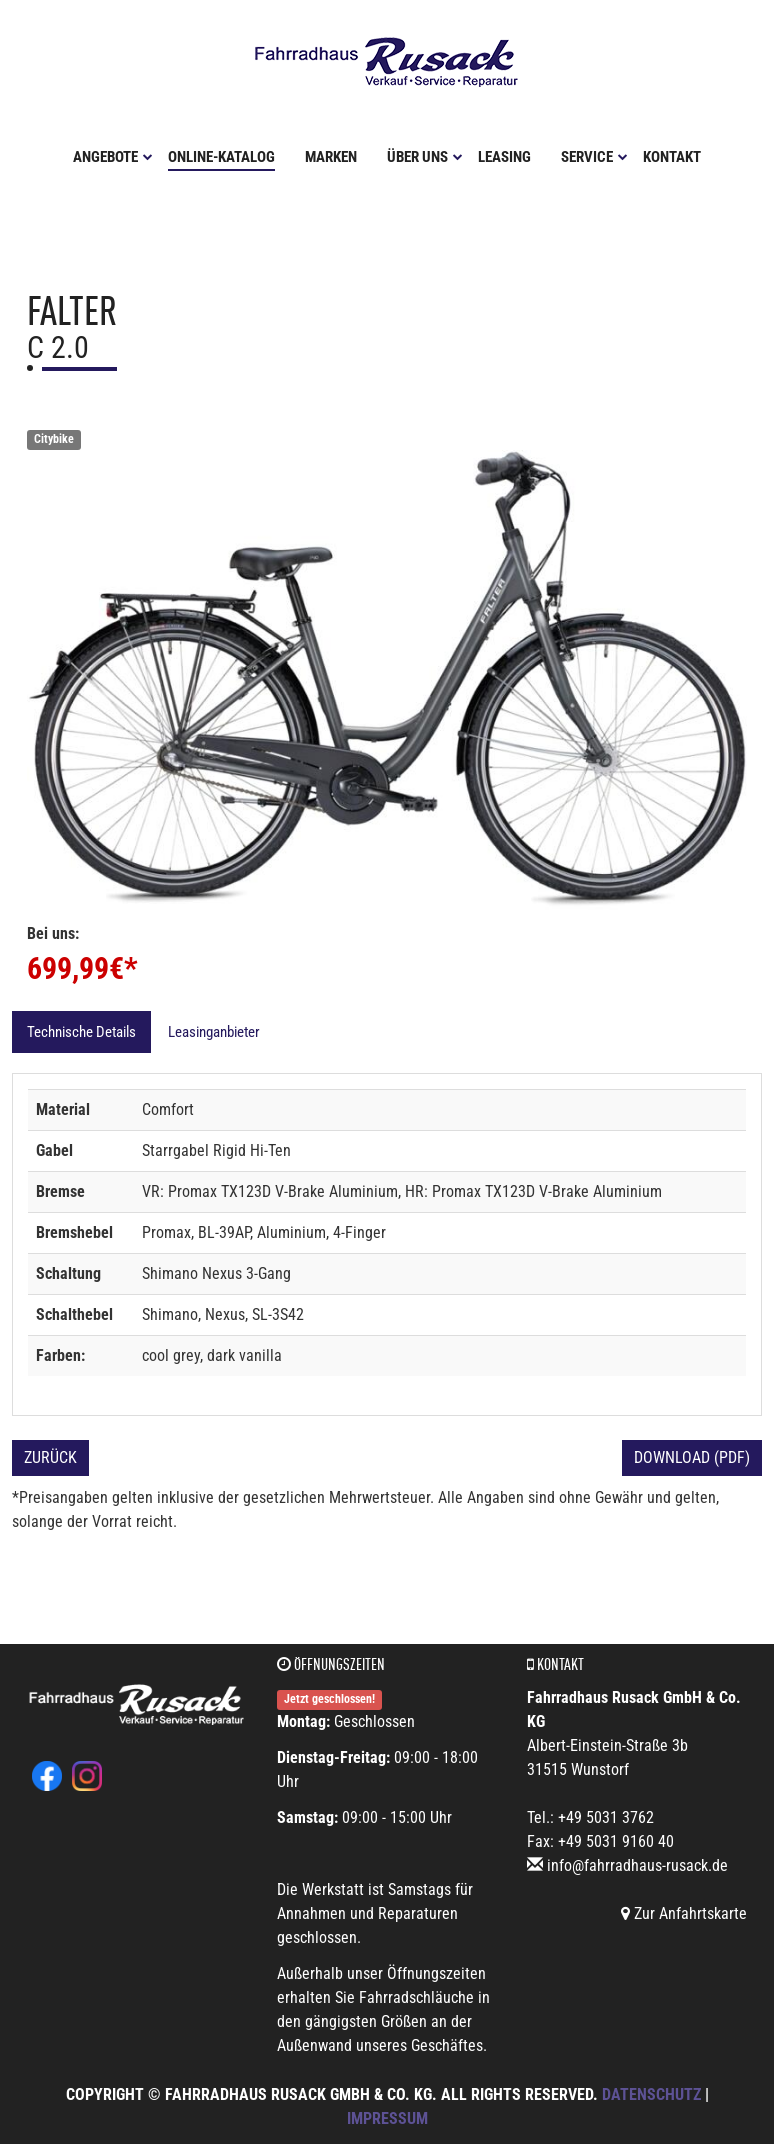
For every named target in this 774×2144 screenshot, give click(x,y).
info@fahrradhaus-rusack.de (637, 1865)
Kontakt (672, 157)
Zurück (50, 1457)
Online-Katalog (221, 157)
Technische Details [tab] (81, 1032)
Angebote (113, 157)
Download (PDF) (692, 1457)
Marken (331, 157)
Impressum (387, 2118)
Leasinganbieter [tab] (214, 1032)
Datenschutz (651, 2094)
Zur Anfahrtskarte (684, 1913)
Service (594, 157)
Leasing (504, 157)
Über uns (425, 157)
